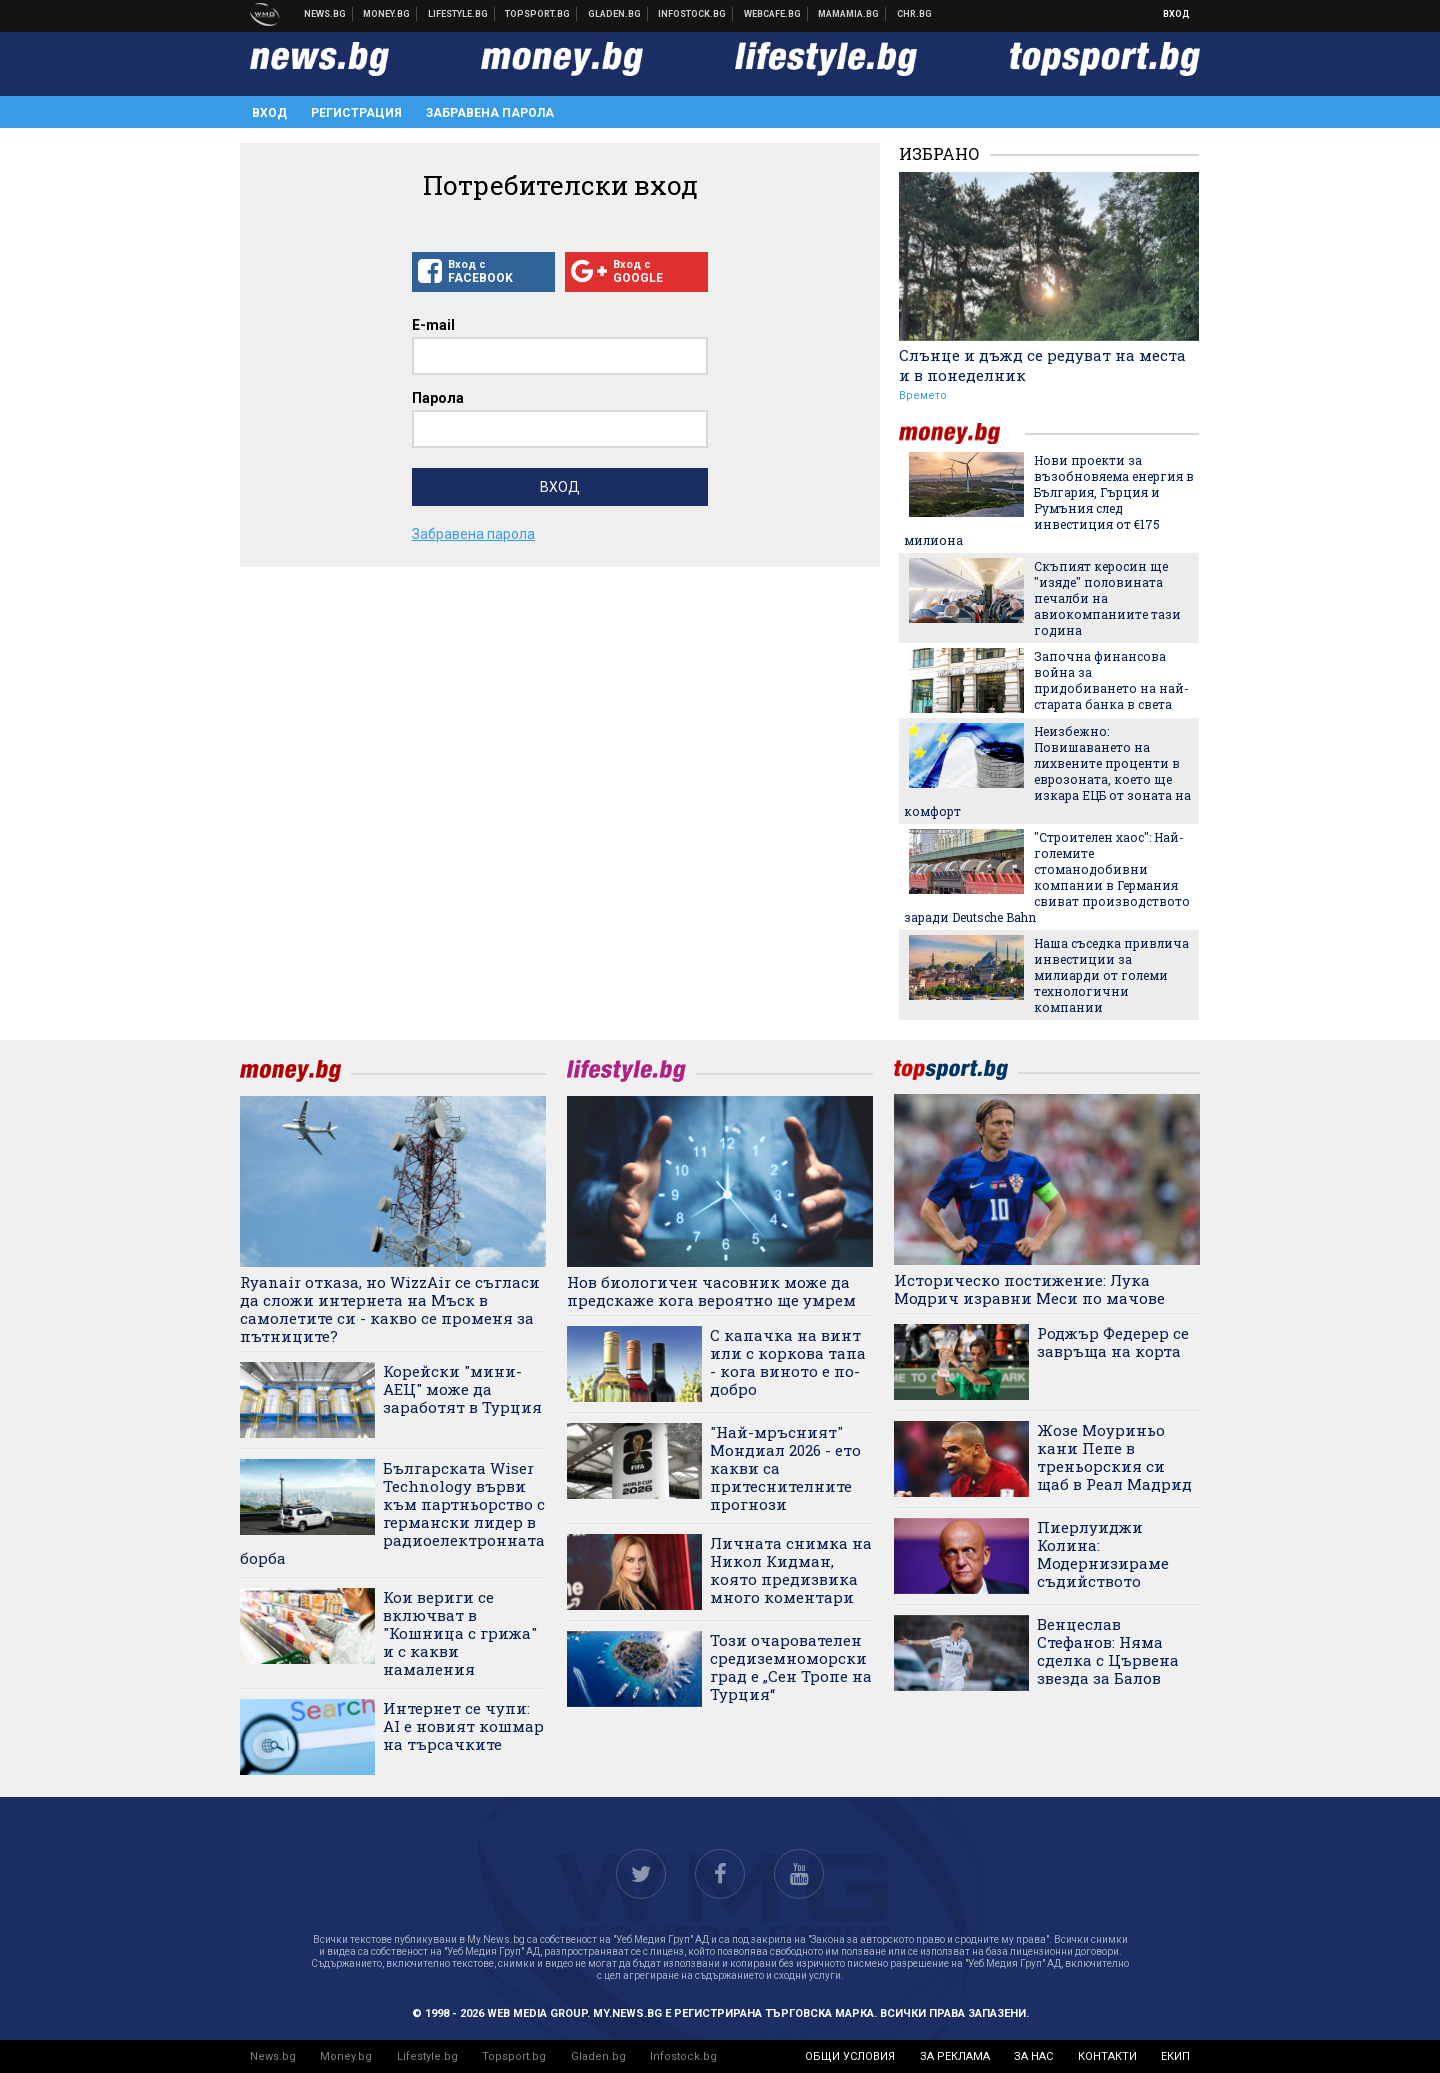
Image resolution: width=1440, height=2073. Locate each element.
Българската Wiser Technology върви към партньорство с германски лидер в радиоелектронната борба (392, 1513)
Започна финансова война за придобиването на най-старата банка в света (1111, 680)
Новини (325, 14)
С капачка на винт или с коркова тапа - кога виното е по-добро (788, 1362)
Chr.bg (914, 14)
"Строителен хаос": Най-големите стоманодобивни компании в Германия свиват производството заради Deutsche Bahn (1047, 877)
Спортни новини (538, 14)
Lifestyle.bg (427, 2056)
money (962, 433)
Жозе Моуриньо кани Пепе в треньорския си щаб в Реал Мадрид (1114, 1457)
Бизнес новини (387, 14)
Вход (1176, 14)
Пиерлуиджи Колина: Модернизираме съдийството (1103, 1554)
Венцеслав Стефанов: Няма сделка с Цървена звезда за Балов (1108, 1651)
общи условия (850, 2056)
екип (1175, 2056)
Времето (923, 395)
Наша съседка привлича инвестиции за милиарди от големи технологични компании (1111, 975)
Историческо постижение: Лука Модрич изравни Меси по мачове (1029, 1289)
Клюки (458, 14)
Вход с (483, 272)
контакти (1107, 2056)
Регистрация (356, 113)
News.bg (273, 2056)
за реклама (955, 2056)
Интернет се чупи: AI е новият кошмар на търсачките (463, 1726)
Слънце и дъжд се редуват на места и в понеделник (1042, 365)
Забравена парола (490, 113)
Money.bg (346, 2056)
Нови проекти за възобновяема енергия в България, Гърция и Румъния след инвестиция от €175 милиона (1049, 500)
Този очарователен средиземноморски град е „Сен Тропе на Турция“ (791, 1667)
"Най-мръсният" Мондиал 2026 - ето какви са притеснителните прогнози (785, 1468)
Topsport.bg (514, 2056)
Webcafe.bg (773, 14)
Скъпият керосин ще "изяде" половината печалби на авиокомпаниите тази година (1107, 598)
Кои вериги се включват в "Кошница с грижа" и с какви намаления (460, 1633)
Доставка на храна (615, 14)
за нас (1033, 2056)
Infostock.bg (683, 2056)
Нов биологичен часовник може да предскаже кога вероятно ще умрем (711, 1291)
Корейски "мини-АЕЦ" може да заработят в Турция (462, 1389)
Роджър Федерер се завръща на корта (1113, 1342)
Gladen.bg (598, 2056)
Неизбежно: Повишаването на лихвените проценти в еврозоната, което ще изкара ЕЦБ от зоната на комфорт (1047, 771)
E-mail (433, 325)
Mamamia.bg (849, 14)
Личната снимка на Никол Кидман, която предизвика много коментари (791, 1570)
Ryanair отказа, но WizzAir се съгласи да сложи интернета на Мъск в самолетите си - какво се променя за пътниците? (390, 1309)
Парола (438, 398)
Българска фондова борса (692, 14)
